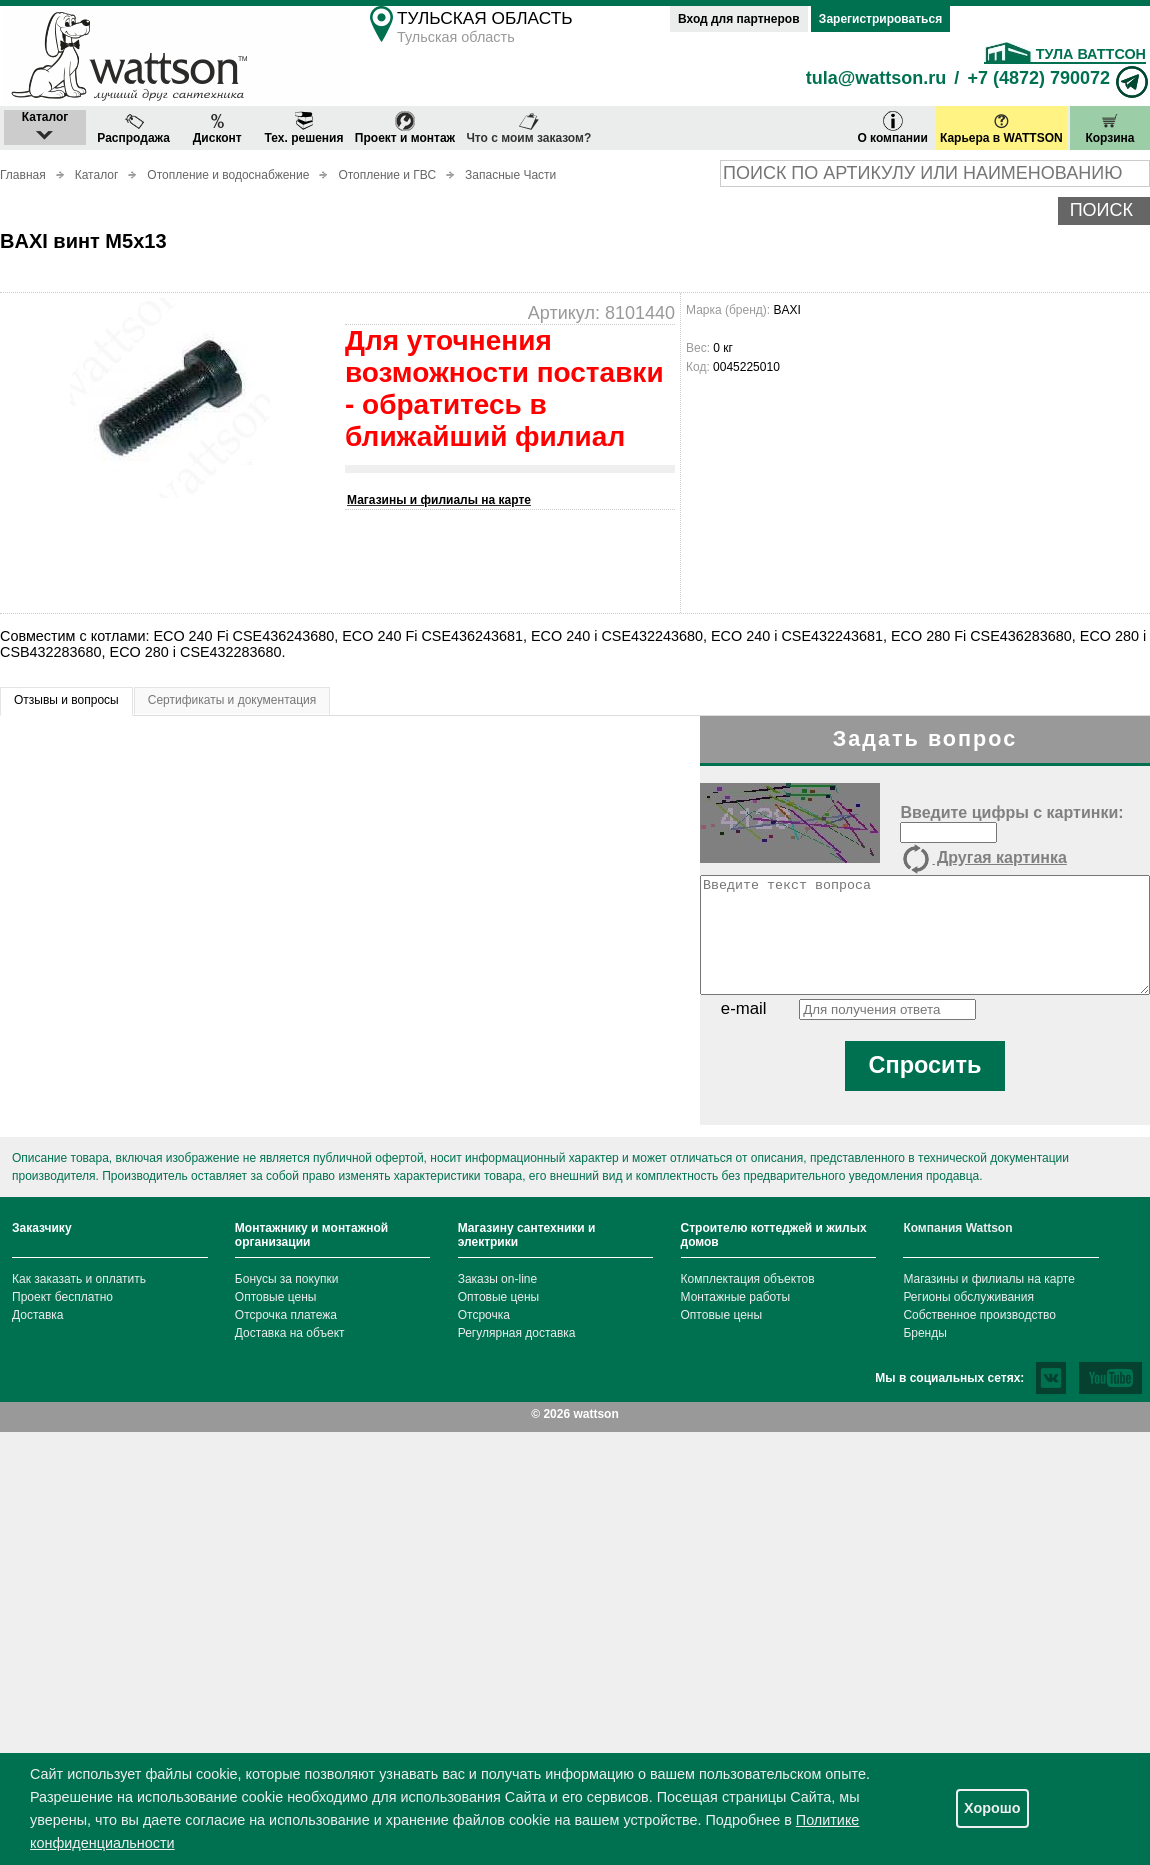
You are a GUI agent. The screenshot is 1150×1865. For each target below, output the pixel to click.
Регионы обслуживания (968, 1297)
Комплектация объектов (748, 1279)
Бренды (924, 1333)
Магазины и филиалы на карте (439, 500)
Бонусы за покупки (287, 1279)
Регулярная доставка (517, 1333)
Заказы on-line (497, 1279)
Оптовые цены (276, 1297)
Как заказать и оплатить (79, 1279)
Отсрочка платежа (286, 1315)
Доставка (38, 1315)
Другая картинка (983, 859)
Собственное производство (979, 1315)
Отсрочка (484, 1315)
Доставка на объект (290, 1333)
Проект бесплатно (62, 1297)
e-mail (744, 1008)
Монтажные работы (736, 1297)
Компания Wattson (957, 1228)
